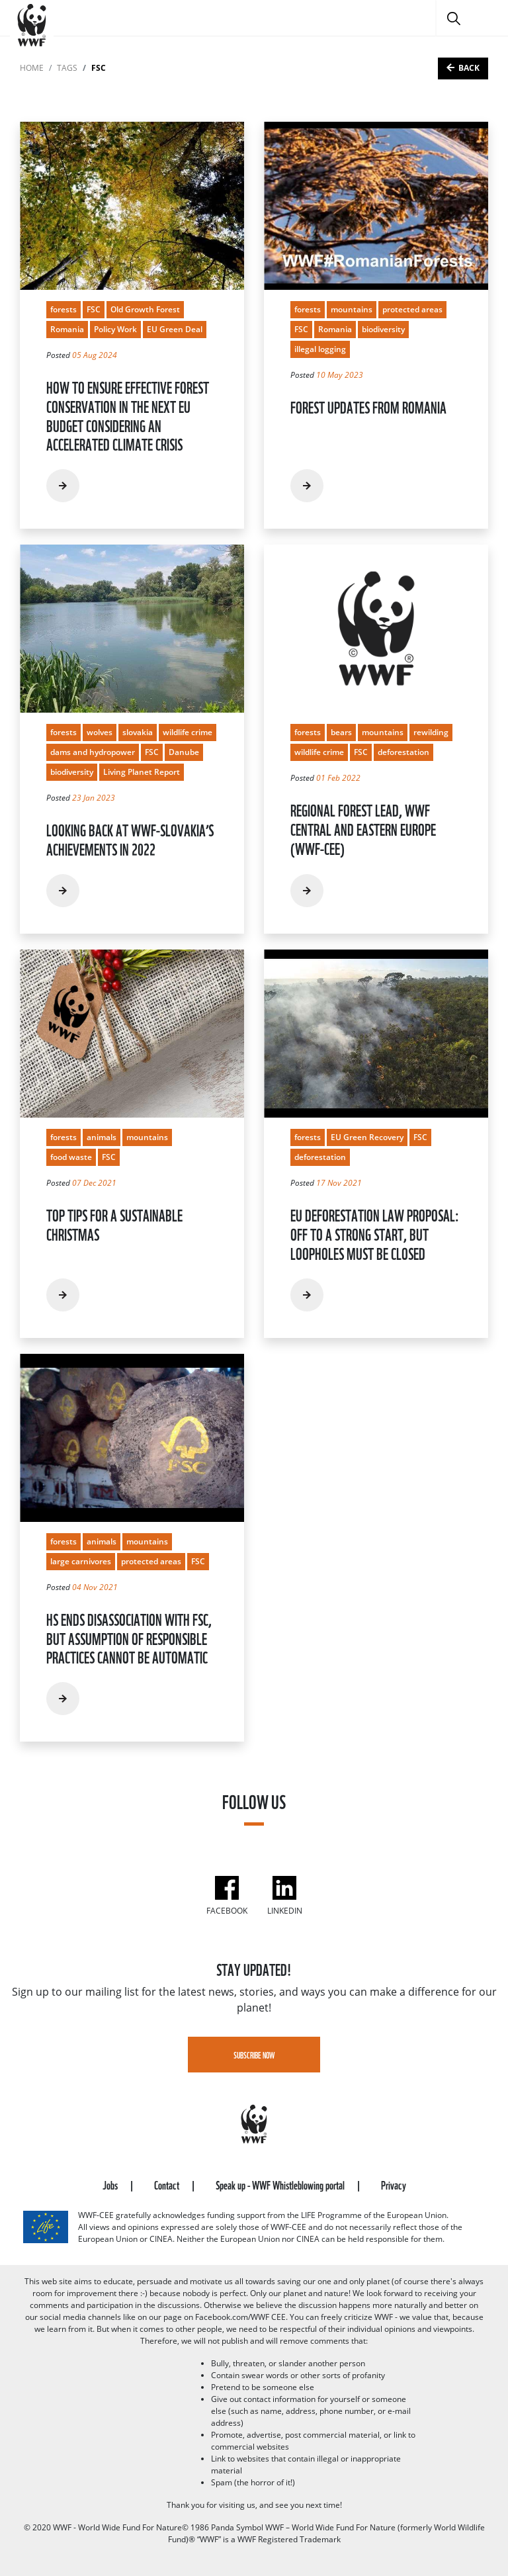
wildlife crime (187, 732)
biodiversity (383, 329)
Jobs (111, 2184)
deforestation (403, 752)
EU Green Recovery (367, 1137)
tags (67, 67)
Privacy (393, 2184)
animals (101, 1137)
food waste (71, 1157)
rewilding (430, 732)
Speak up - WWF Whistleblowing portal (281, 2184)
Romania (67, 329)
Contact (167, 2184)
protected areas (412, 309)
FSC (94, 309)
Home (32, 67)
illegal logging (320, 349)
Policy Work (115, 329)
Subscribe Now (254, 2054)
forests (63, 309)
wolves (99, 732)
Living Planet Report (141, 771)
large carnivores (80, 1561)
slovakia (137, 732)
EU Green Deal (174, 329)
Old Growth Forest (145, 309)
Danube (184, 752)
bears (341, 732)
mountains (351, 309)
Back (469, 67)
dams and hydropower (92, 752)
